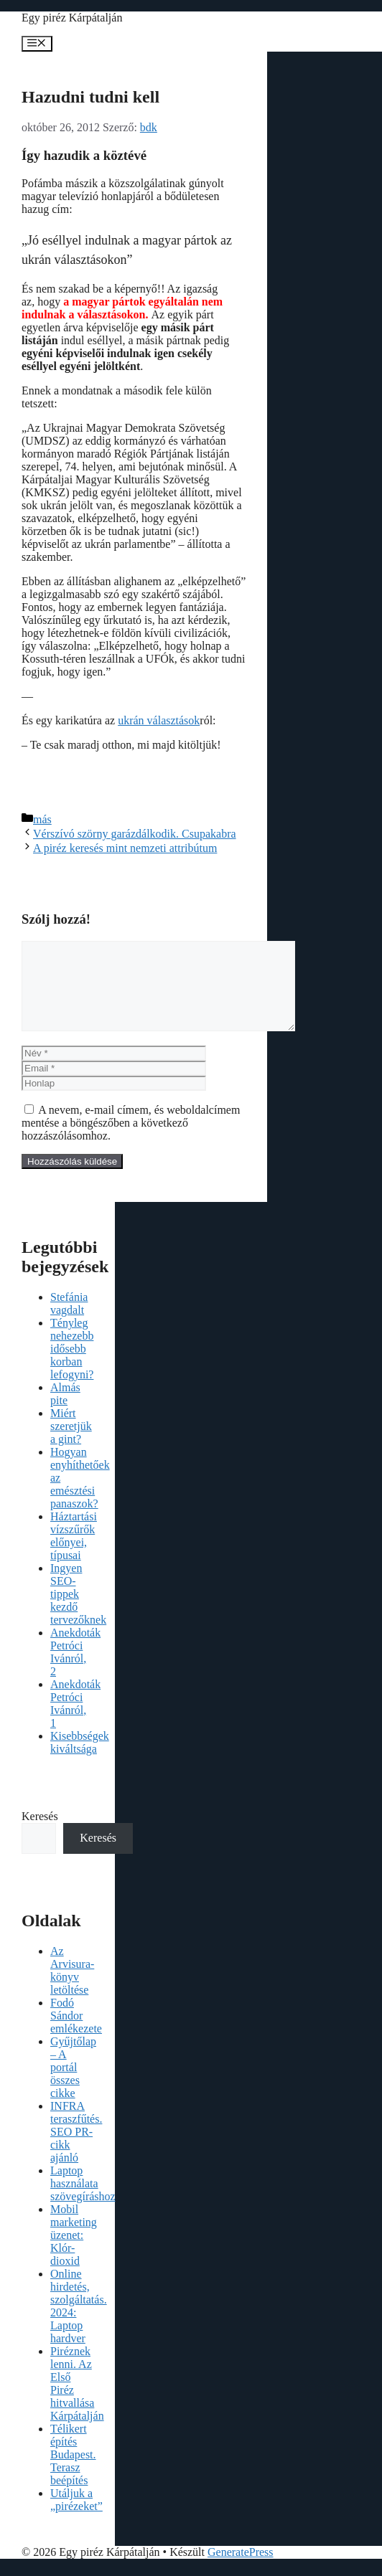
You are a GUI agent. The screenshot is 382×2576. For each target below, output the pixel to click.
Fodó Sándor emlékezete (76, 2033)
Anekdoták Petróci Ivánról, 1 (75, 1720)
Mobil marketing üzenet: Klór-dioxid (73, 2252)
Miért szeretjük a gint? (71, 1443)
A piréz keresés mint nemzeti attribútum (125, 848)
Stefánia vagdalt (69, 1320)
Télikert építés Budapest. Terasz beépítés (73, 2472)
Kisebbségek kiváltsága (79, 1759)
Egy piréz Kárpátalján (72, 17)
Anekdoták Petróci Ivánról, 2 (75, 1669)
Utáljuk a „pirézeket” (76, 2516)
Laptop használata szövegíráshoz (83, 2201)
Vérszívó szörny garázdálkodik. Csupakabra (134, 834)
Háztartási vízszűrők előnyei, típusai (73, 1553)
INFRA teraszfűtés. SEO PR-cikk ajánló (76, 2149)
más (42, 819)
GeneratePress (241, 2569)
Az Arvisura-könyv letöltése (72, 1987)
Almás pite (65, 1411)
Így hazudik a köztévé (84, 155)
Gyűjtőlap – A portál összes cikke (73, 2084)
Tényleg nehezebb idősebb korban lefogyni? (71, 1366)
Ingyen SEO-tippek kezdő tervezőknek (78, 1611)
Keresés (40, 1833)
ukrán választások (159, 720)
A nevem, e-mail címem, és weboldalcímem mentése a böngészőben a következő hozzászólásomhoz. (131, 1140)
